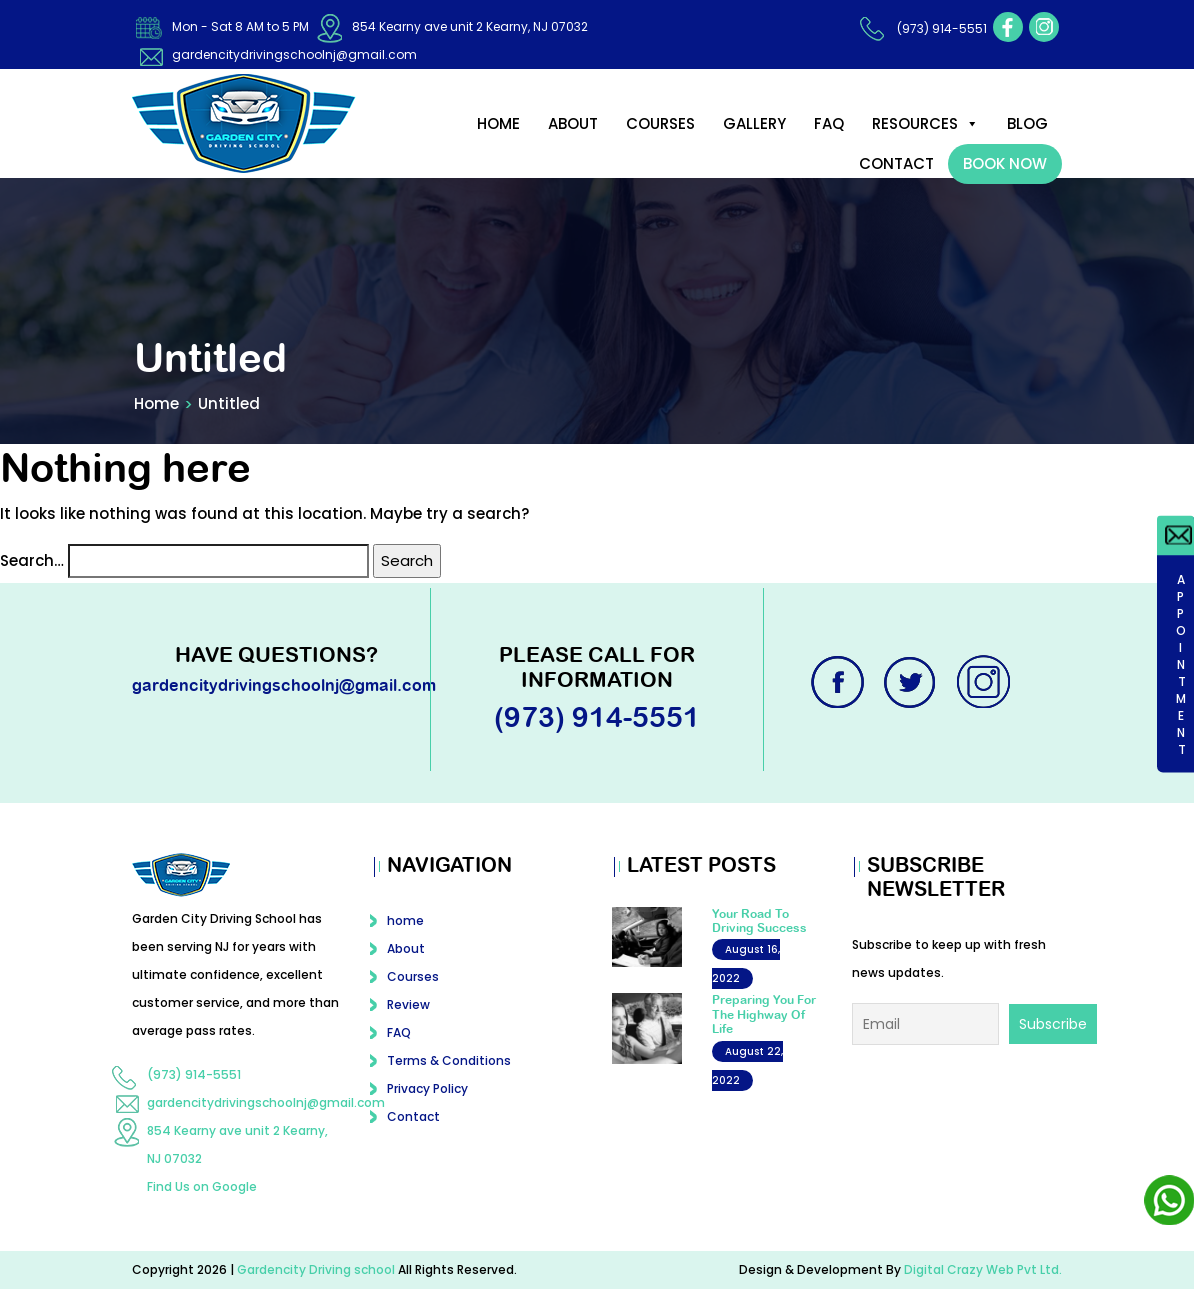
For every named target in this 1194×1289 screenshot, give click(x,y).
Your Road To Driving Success (759, 921)
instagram (1044, 27)
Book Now (1005, 163)
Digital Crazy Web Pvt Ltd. (983, 1269)
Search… (32, 560)
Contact (896, 163)
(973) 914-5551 (942, 28)
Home (156, 403)
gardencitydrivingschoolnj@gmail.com (294, 54)
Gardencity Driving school (317, 1269)
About (573, 123)
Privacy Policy (427, 1088)
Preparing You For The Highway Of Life (764, 1014)
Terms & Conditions (449, 1060)
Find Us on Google (202, 1186)
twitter (912, 682)
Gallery (754, 123)
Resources (925, 123)
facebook (1008, 27)
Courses (660, 123)
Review (408, 1004)
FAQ (829, 123)
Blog (1027, 123)
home (498, 123)
